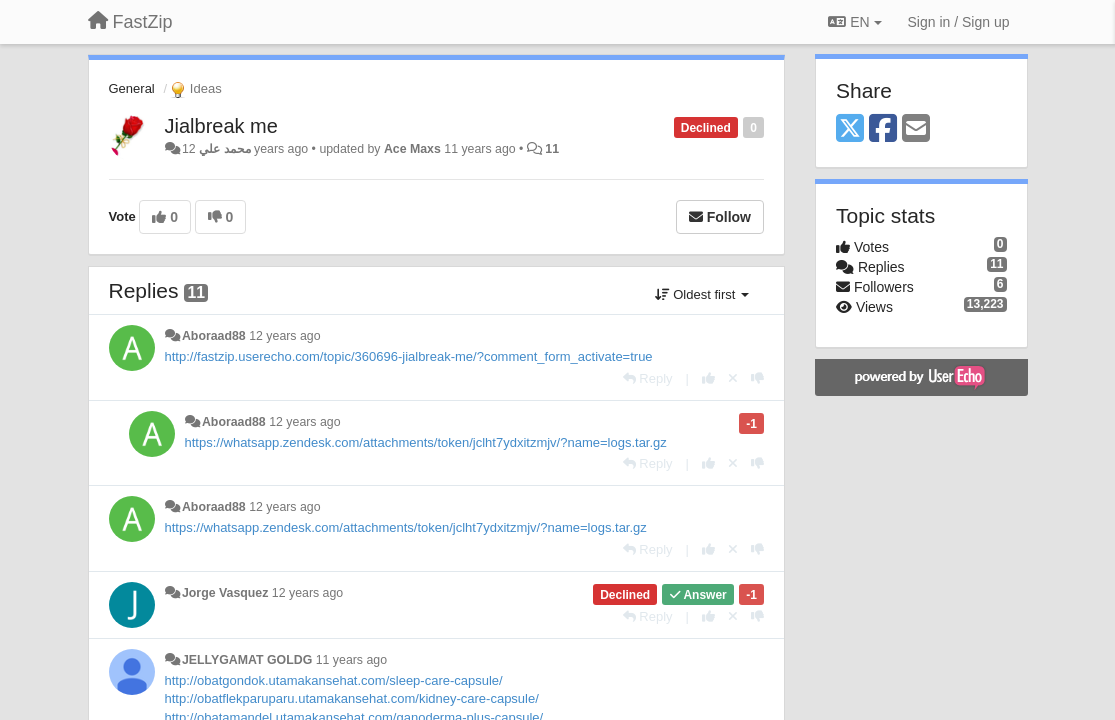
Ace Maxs (412, 149)
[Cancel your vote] (733, 378)
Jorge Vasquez (225, 593)
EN (854, 22)
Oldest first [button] (702, 294)
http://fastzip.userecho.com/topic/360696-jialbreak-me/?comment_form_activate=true (409, 356)
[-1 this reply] (757, 378)
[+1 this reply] (708, 378)
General (132, 88)
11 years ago (351, 660)
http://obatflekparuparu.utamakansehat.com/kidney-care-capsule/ (352, 698)
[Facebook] (883, 129)
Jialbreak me (221, 126)
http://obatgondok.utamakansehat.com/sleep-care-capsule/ (334, 680)
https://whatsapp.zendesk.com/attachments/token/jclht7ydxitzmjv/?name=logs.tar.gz (426, 442)
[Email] (916, 129)
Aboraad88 (214, 336)
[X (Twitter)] (850, 129)
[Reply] (648, 378)
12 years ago (284, 336)
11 (552, 149)
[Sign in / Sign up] (959, 22)
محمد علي (224, 149)
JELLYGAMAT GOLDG (247, 660)
